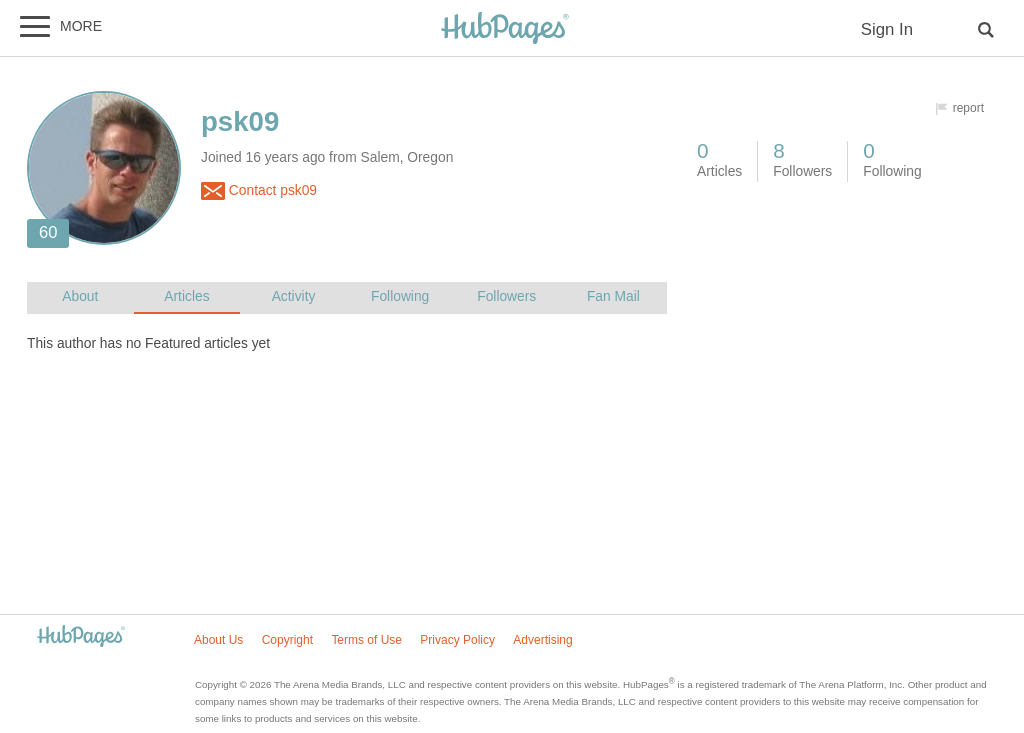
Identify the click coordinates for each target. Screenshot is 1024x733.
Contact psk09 (259, 191)
